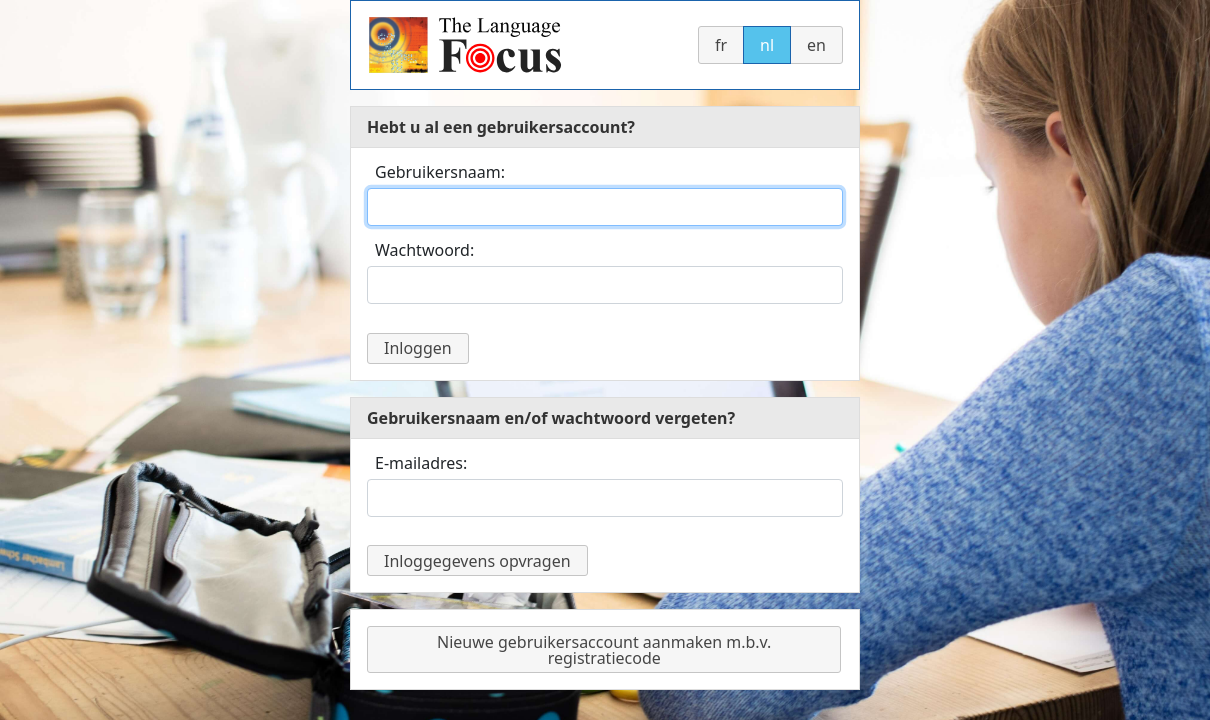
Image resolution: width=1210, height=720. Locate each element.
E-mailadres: (421, 463)
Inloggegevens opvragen (477, 561)
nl (767, 45)
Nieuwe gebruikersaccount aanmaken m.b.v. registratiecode (604, 650)
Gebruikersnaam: (440, 172)
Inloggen (418, 348)
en (816, 45)
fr (721, 45)
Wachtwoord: (424, 250)
